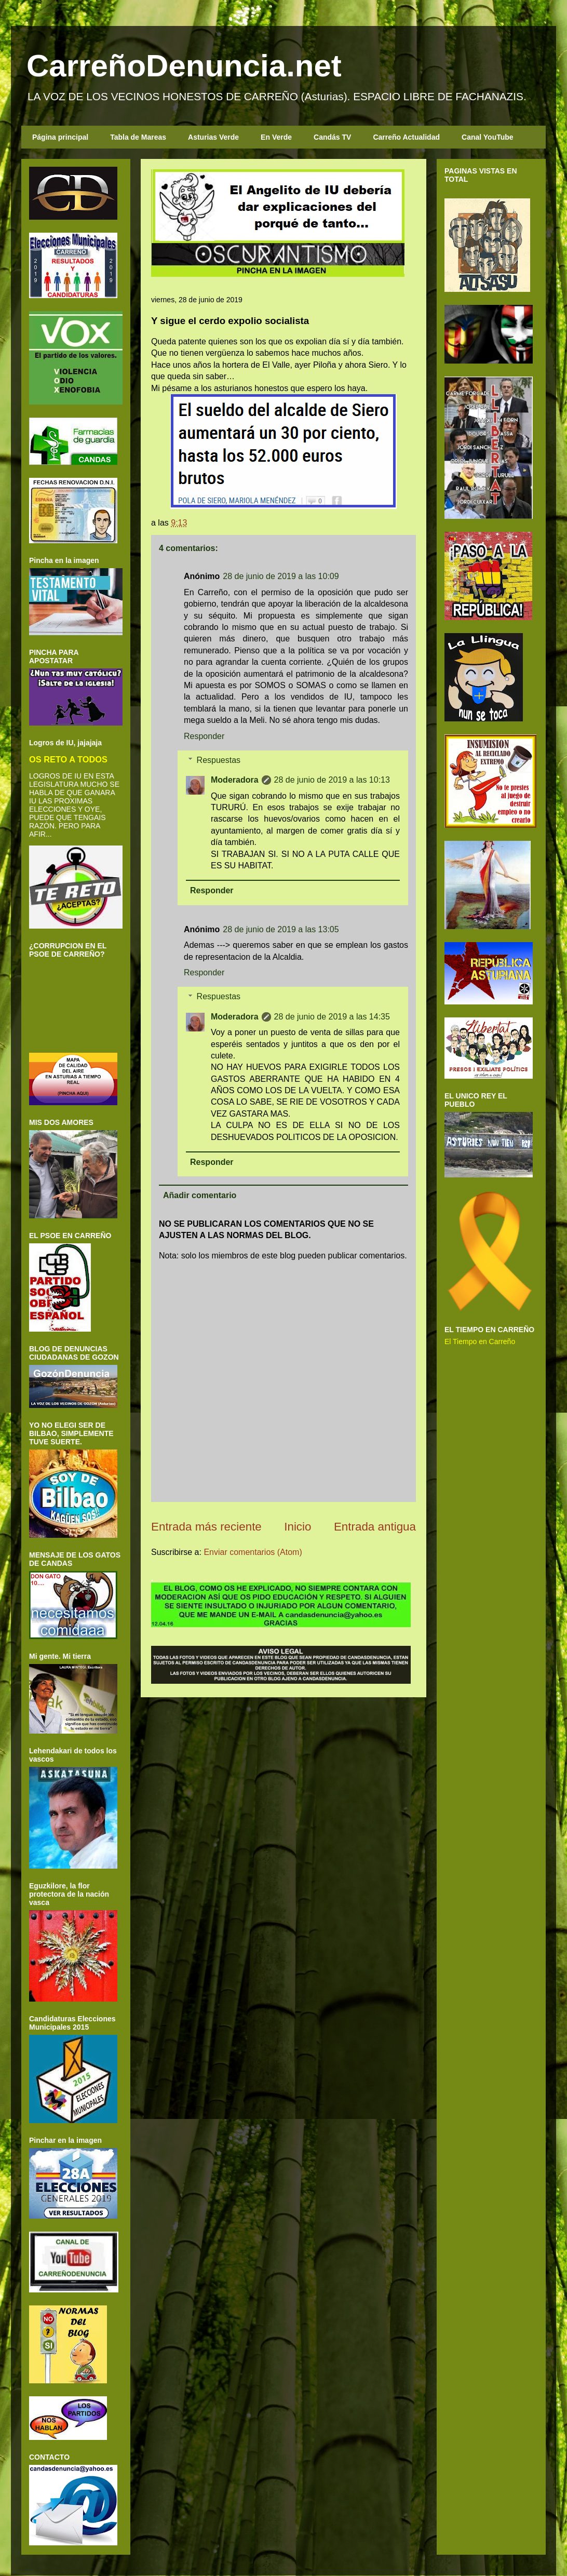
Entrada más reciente (206, 1526)
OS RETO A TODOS (68, 759)
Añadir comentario (199, 1195)
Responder (204, 736)
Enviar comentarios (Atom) (253, 1552)
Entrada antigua (375, 1526)
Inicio (297, 1526)
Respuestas (219, 760)
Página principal (60, 137)
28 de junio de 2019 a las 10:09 (281, 576)
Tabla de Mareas (138, 137)
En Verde (276, 137)
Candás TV (332, 137)
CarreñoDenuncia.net (184, 65)
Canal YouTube (488, 137)
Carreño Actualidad (406, 137)
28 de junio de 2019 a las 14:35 (332, 1016)
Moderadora (235, 779)
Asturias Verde (213, 137)
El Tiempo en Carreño (479, 1341)
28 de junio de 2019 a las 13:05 (281, 929)
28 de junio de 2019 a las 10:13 (332, 779)
